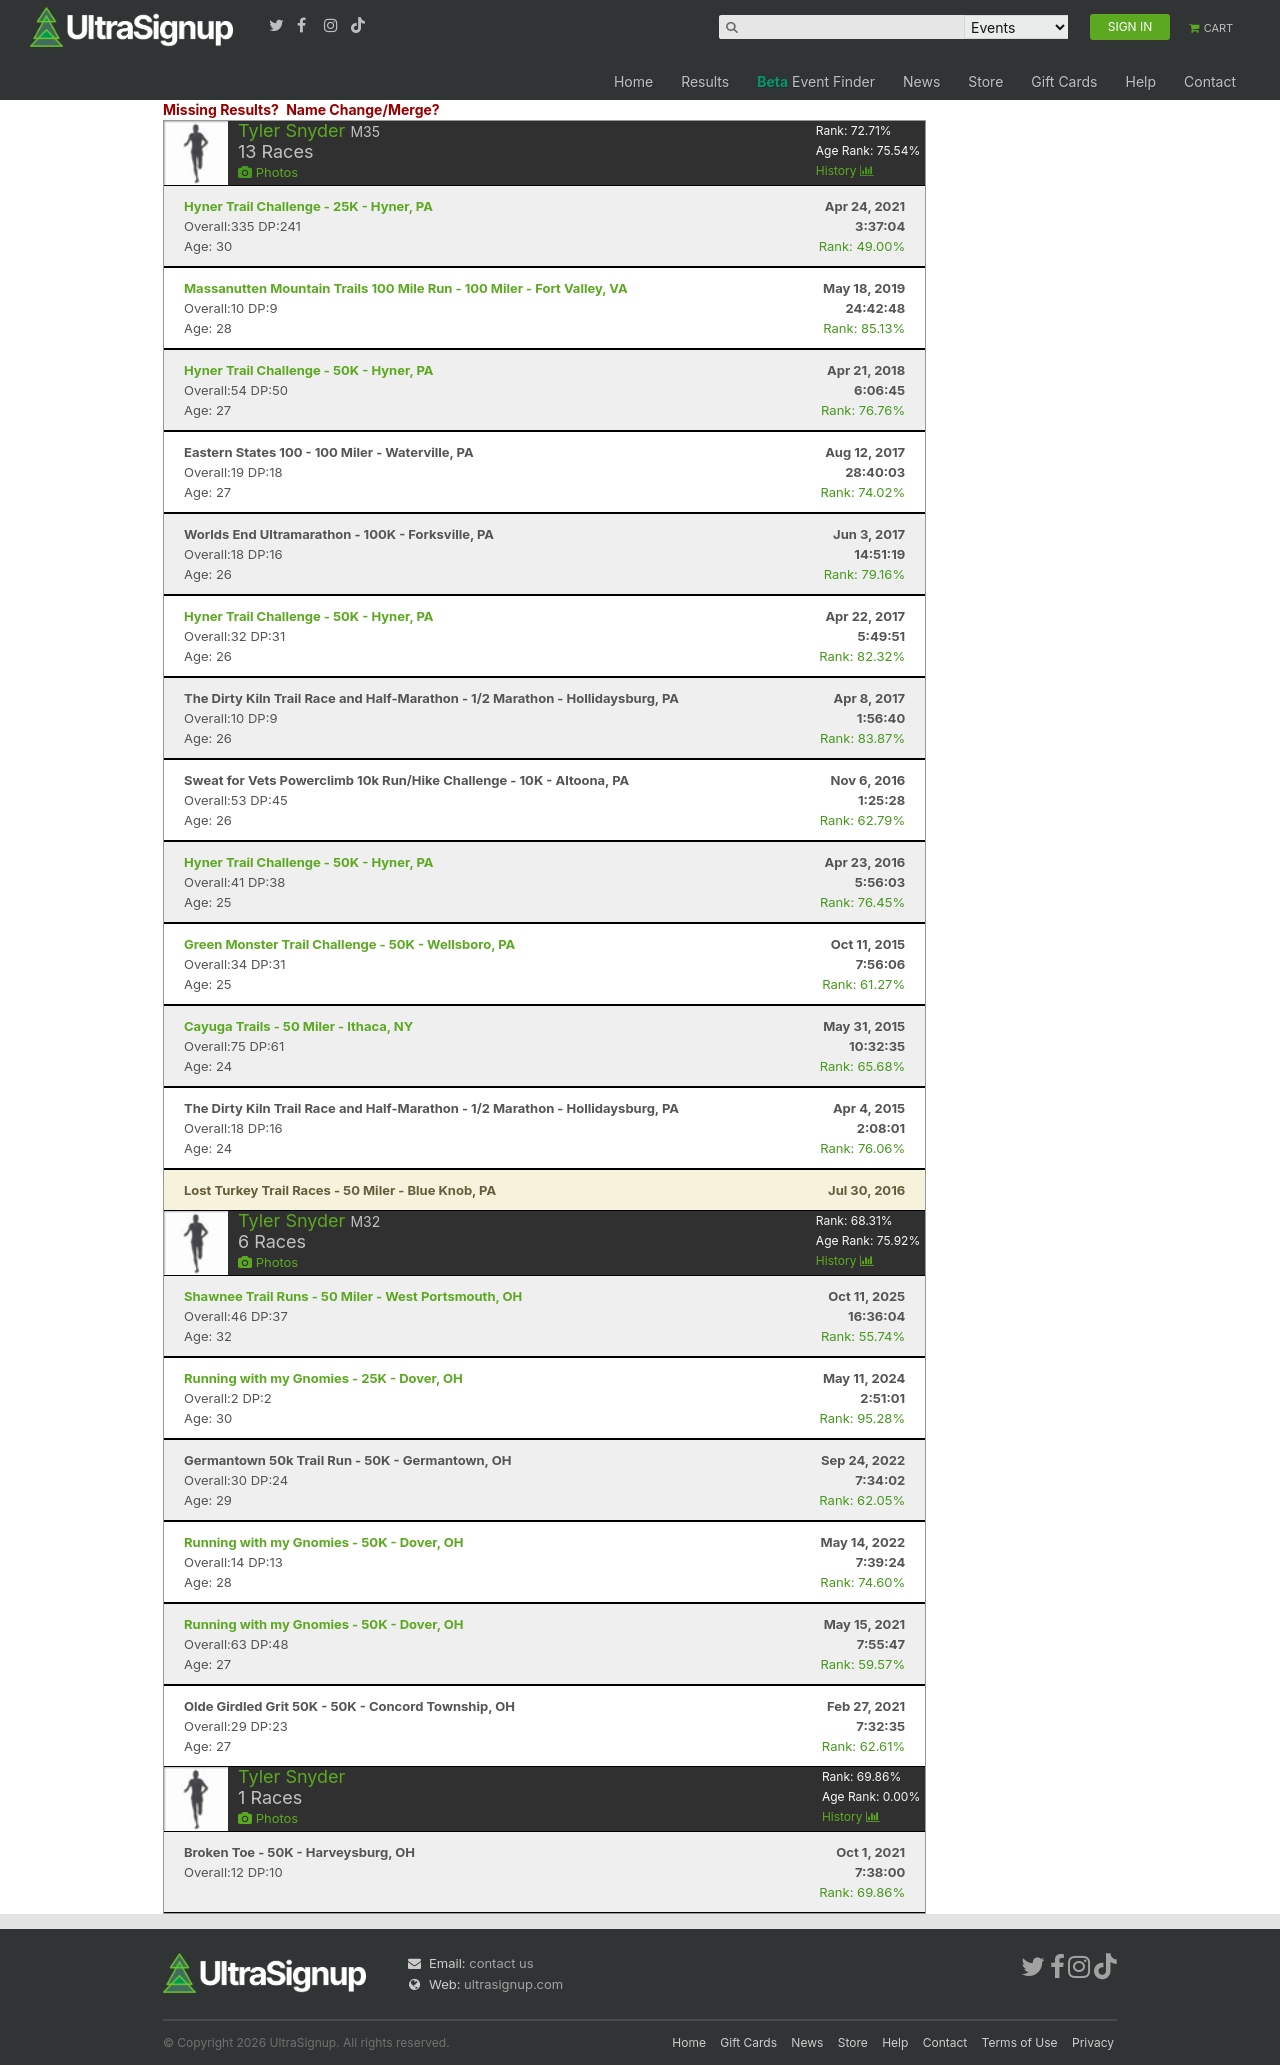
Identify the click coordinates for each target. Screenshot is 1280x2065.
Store (985, 81)
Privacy (1093, 2042)
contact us (501, 1963)
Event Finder (816, 81)
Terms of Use (1020, 2042)
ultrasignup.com (513, 1984)
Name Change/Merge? (363, 109)
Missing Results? (221, 109)
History (845, 170)
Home (633, 81)
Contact (1210, 81)
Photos (268, 172)
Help (1140, 81)
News (921, 81)
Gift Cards (1064, 81)
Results (705, 81)
